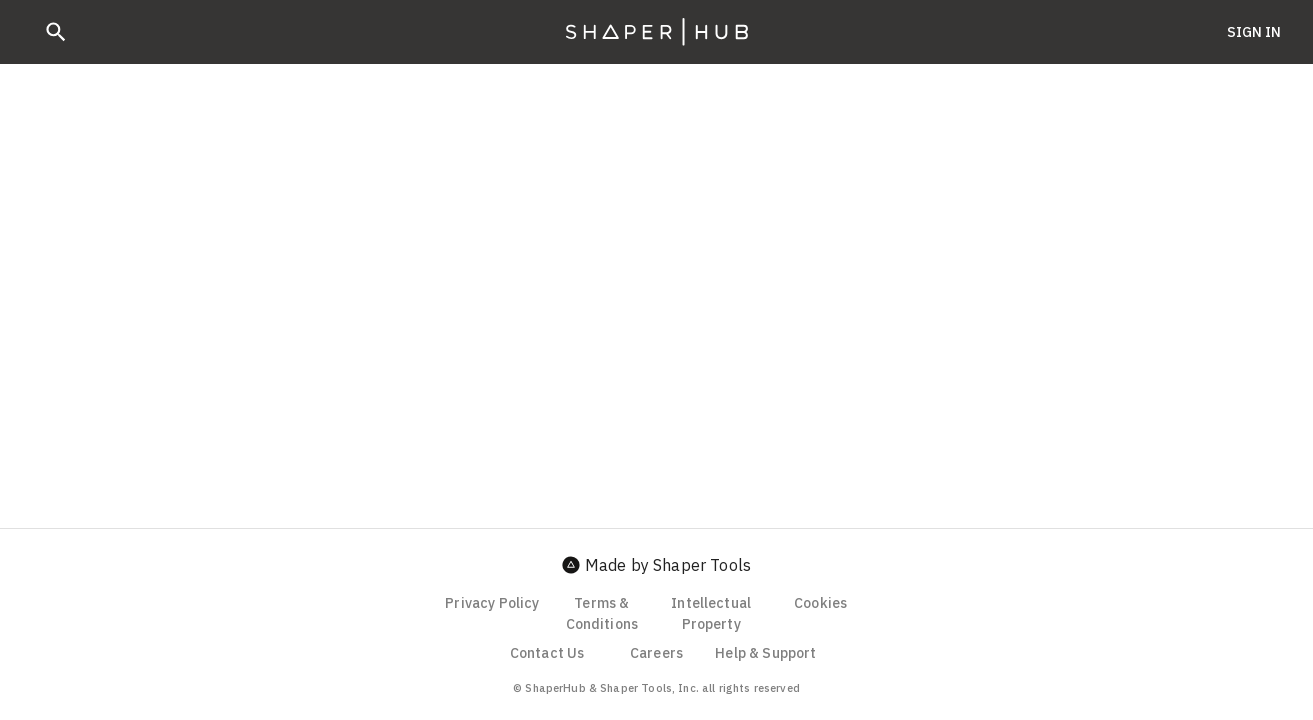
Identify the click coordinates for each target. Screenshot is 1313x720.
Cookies (820, 603)
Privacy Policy (492, 603)
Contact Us (547, 653)
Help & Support (765, 653)
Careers (656, 653)
